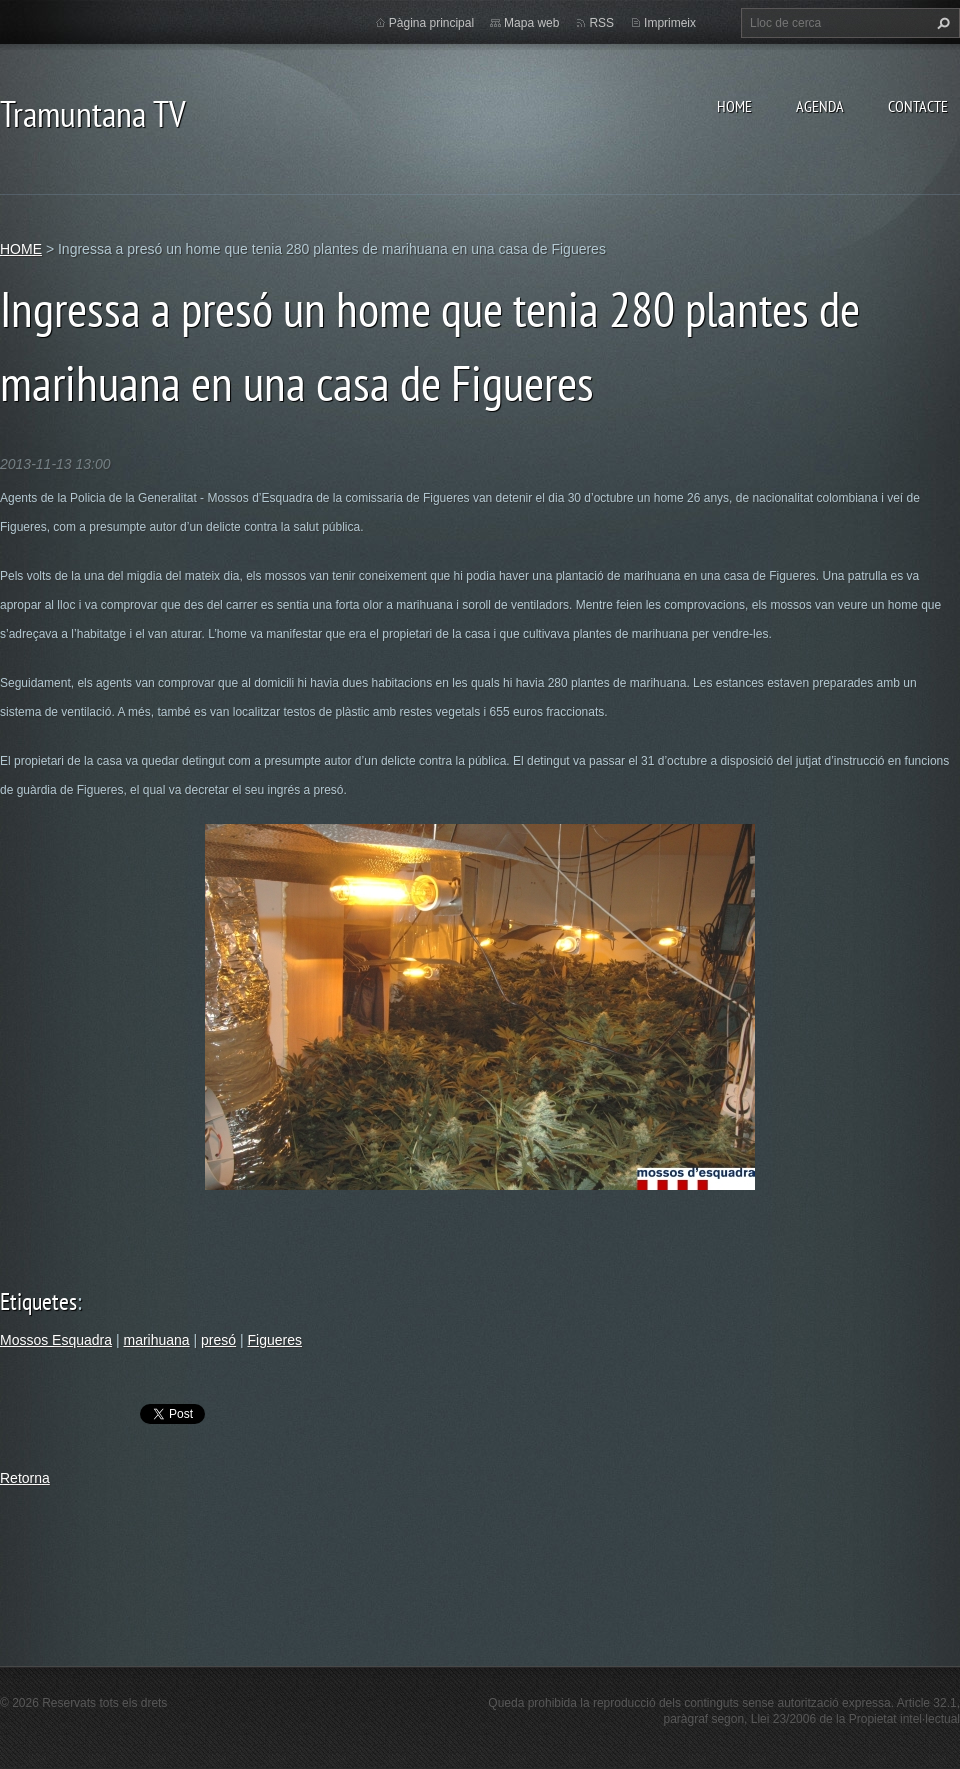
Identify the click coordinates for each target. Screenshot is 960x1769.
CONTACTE (918, 106)
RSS (601, 23)
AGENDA (820, 106)
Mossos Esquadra (56, 1340)
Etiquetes (38, 1301)
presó (218, 1340)
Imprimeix (670, 23)
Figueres (275, 1340)
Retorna (25, 1478)
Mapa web (531, 23)
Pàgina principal (431, 23)
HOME (734, 106)
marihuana (156, 1340)
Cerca (941, 23)
